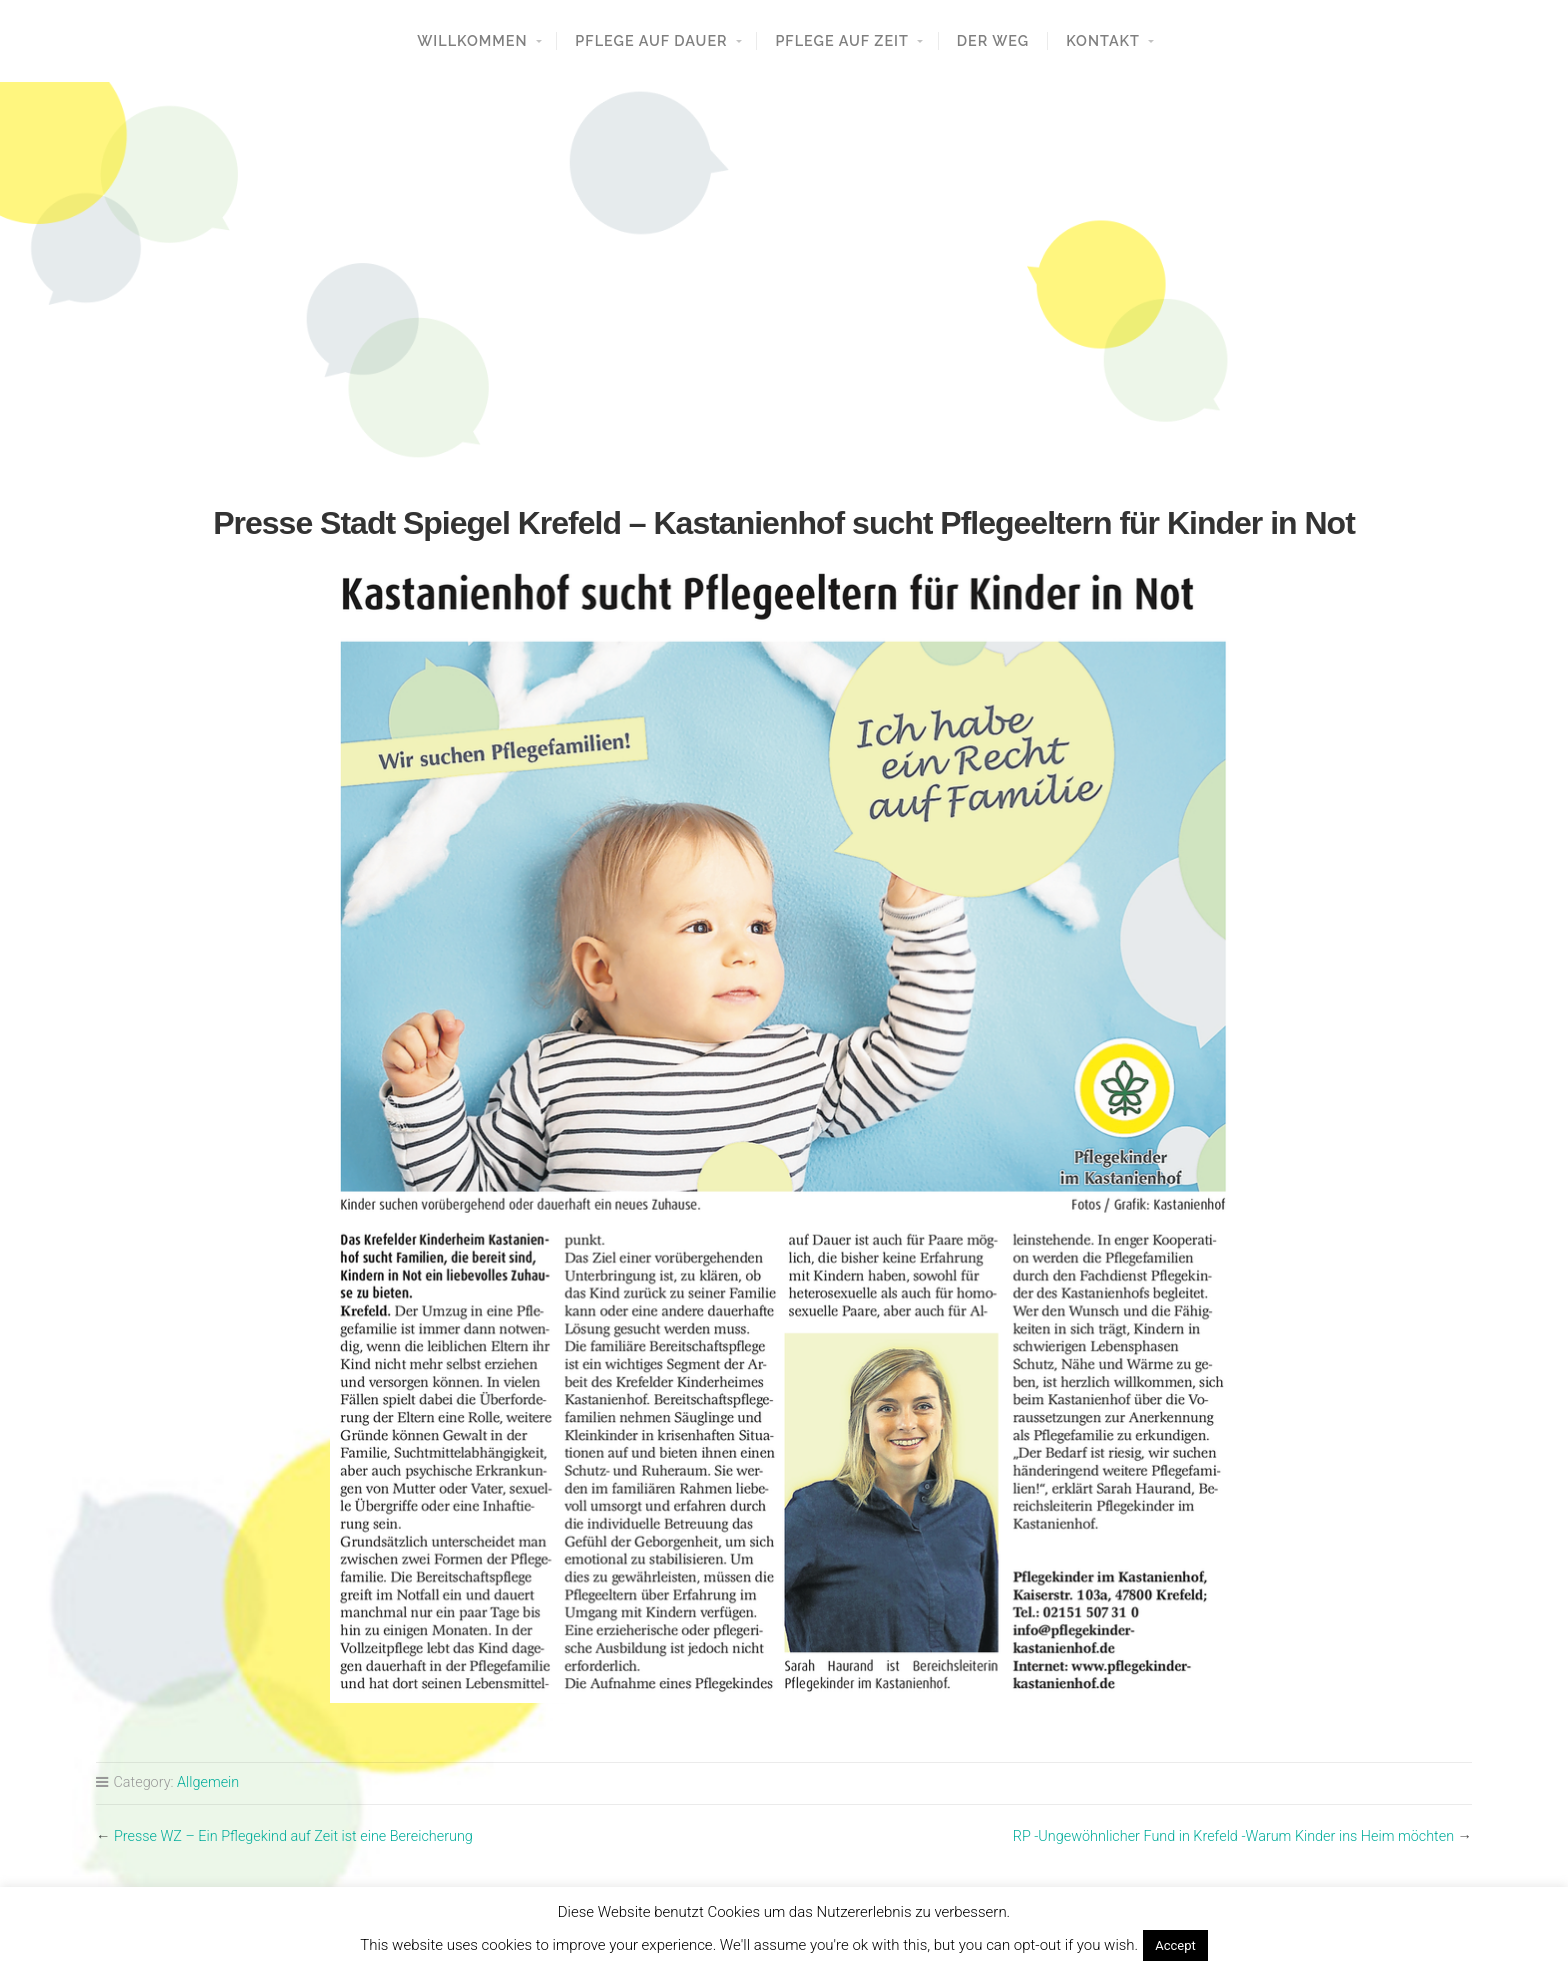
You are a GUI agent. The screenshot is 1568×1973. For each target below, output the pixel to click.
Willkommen (472, 40)
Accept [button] (1175, 1945)
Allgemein (208, 1782)
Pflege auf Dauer (651, 40)
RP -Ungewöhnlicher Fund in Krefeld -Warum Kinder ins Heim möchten (1233, 1836)
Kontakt (1103, 40)
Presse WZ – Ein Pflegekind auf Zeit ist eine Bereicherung (293, 1836)
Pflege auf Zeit (842, 40)
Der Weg (993, 40)
